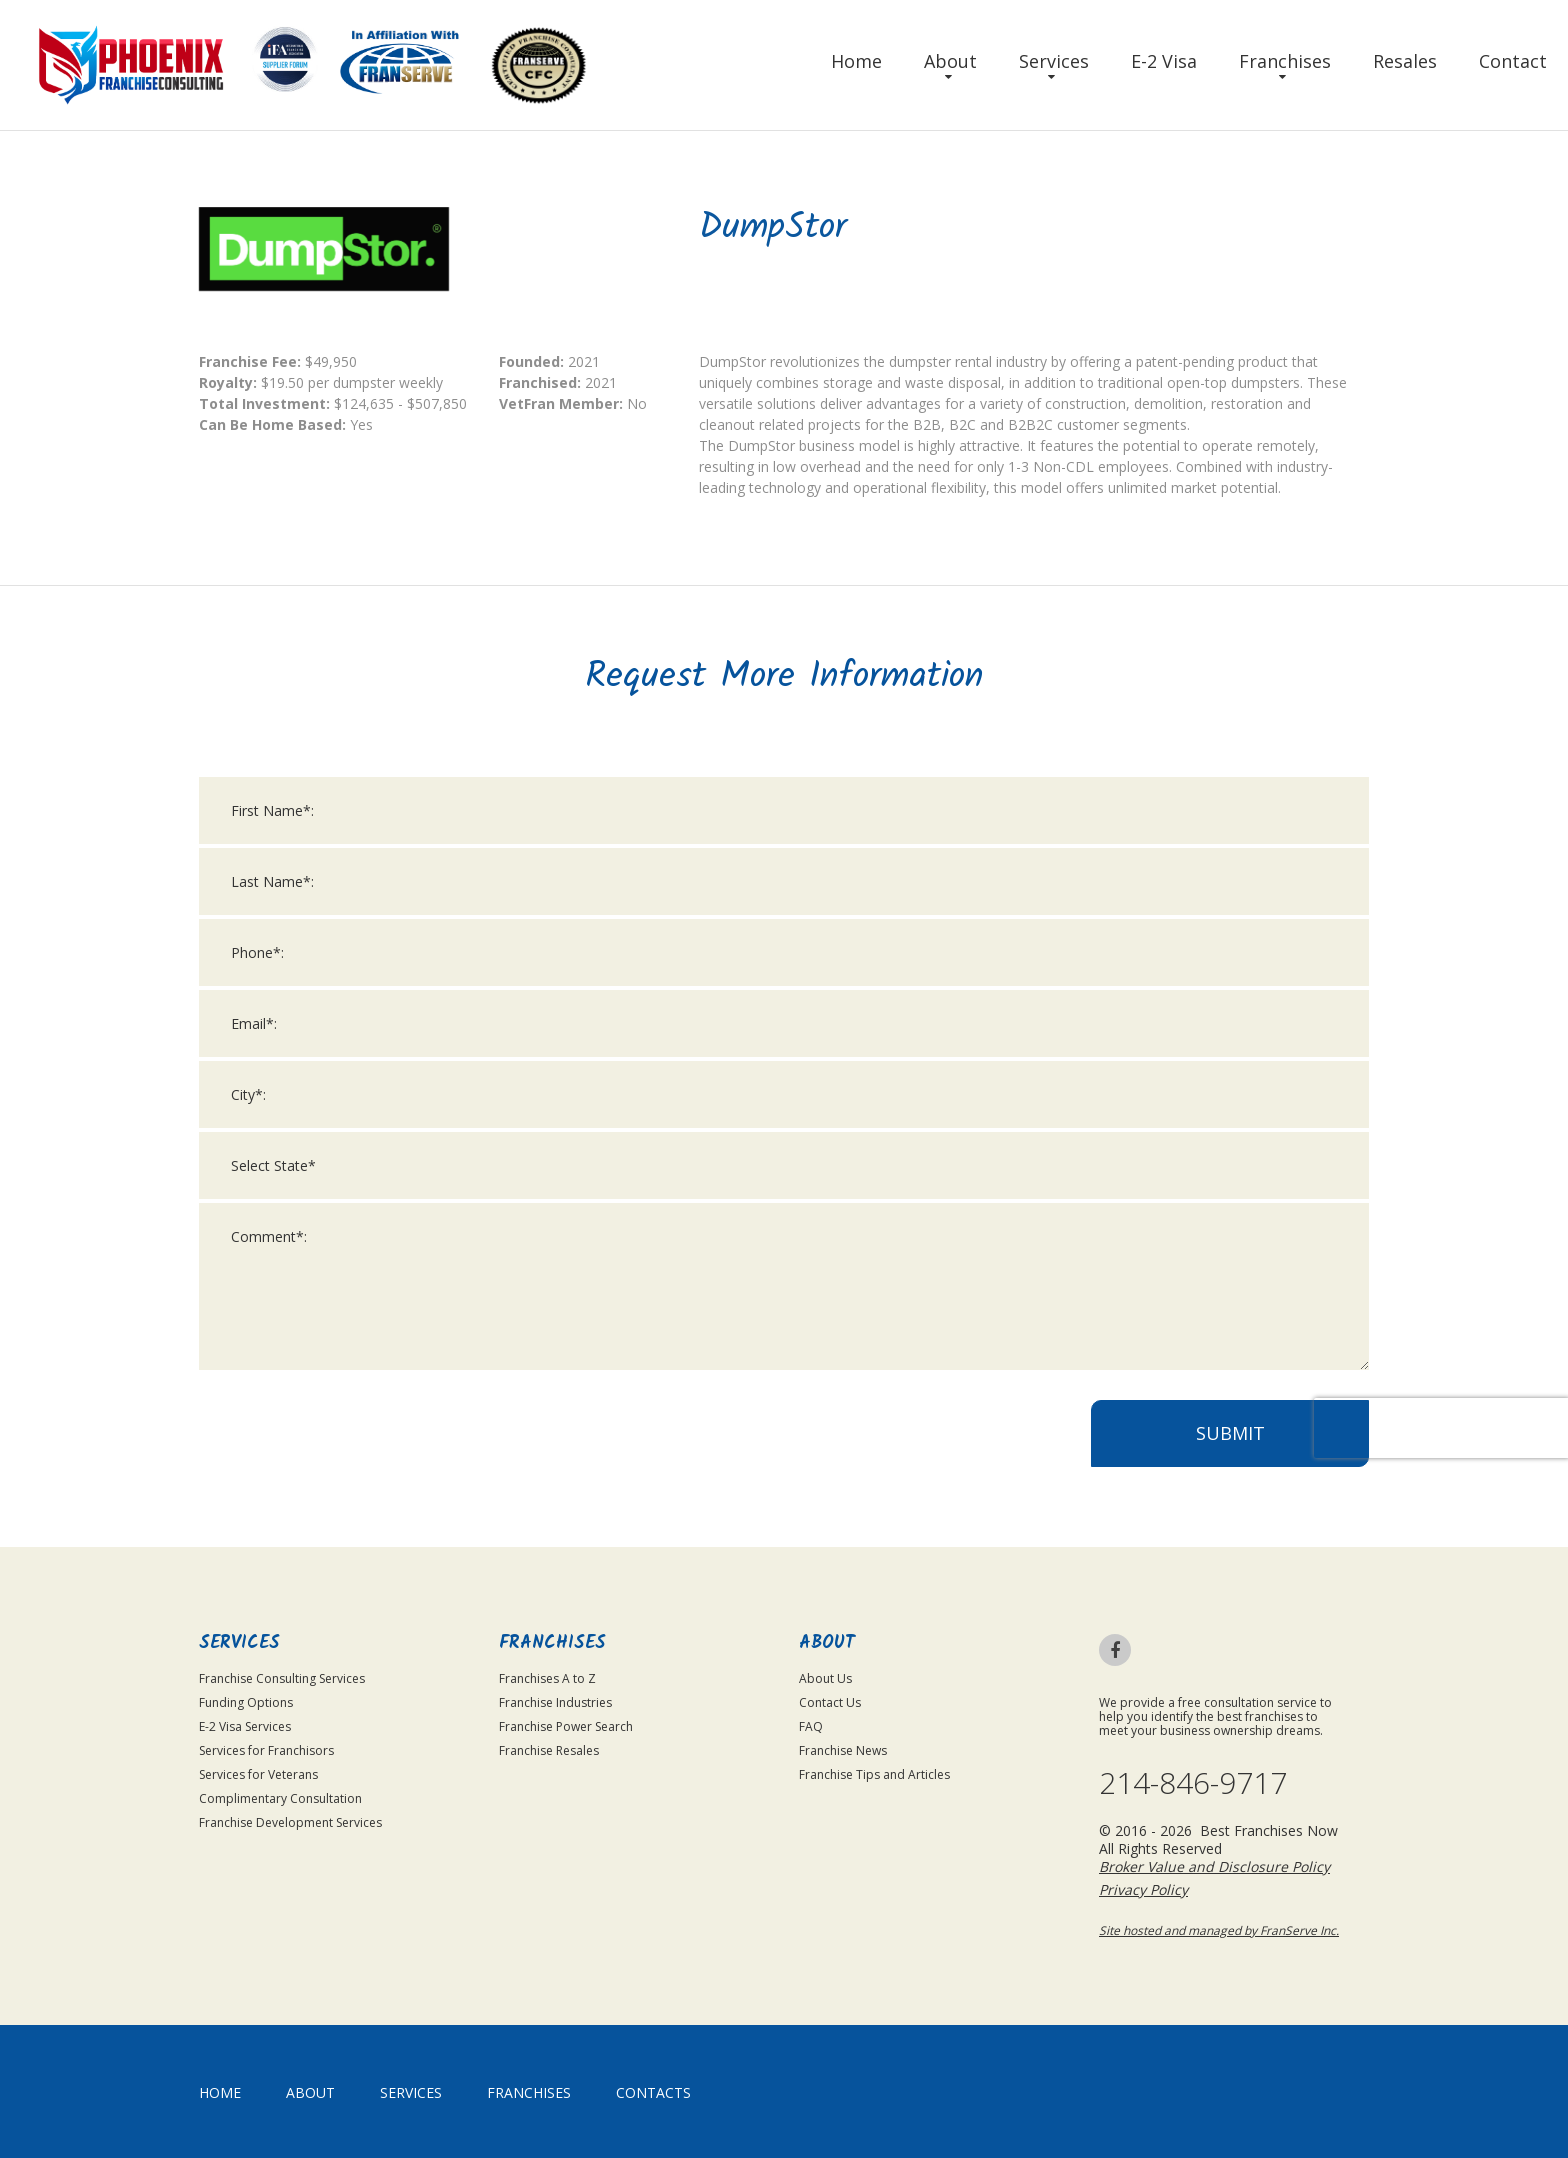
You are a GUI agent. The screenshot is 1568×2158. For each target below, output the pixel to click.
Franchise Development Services (290, 1822)
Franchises (1285, 61)
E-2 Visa (1164, 61)
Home (856, 61)
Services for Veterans (258, 1774)
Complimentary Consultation (280, 1798)
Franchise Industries (555, 1702)
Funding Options (246, 1702)
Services (1054, 61)
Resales (1405, 61)
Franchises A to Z (547, 1678)
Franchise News (843, 1750)
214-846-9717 (1193, 1783)
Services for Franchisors (266, 1750)
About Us (825, 1678)
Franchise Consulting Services (282, 1678)
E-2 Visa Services (245, 1726)
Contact (1513, 61)
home (220, 2092)
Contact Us (830, 1702)
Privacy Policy (1143, 1889)
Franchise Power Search (566, 1726)
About (950, 61)
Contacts (653, 2092)
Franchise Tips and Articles (874, 1774)
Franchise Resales (549, 1750)
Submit (1230, 1450)
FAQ (811, 1726)
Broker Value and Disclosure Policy (1214, 1866)
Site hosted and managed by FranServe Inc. (1219, 1930)
